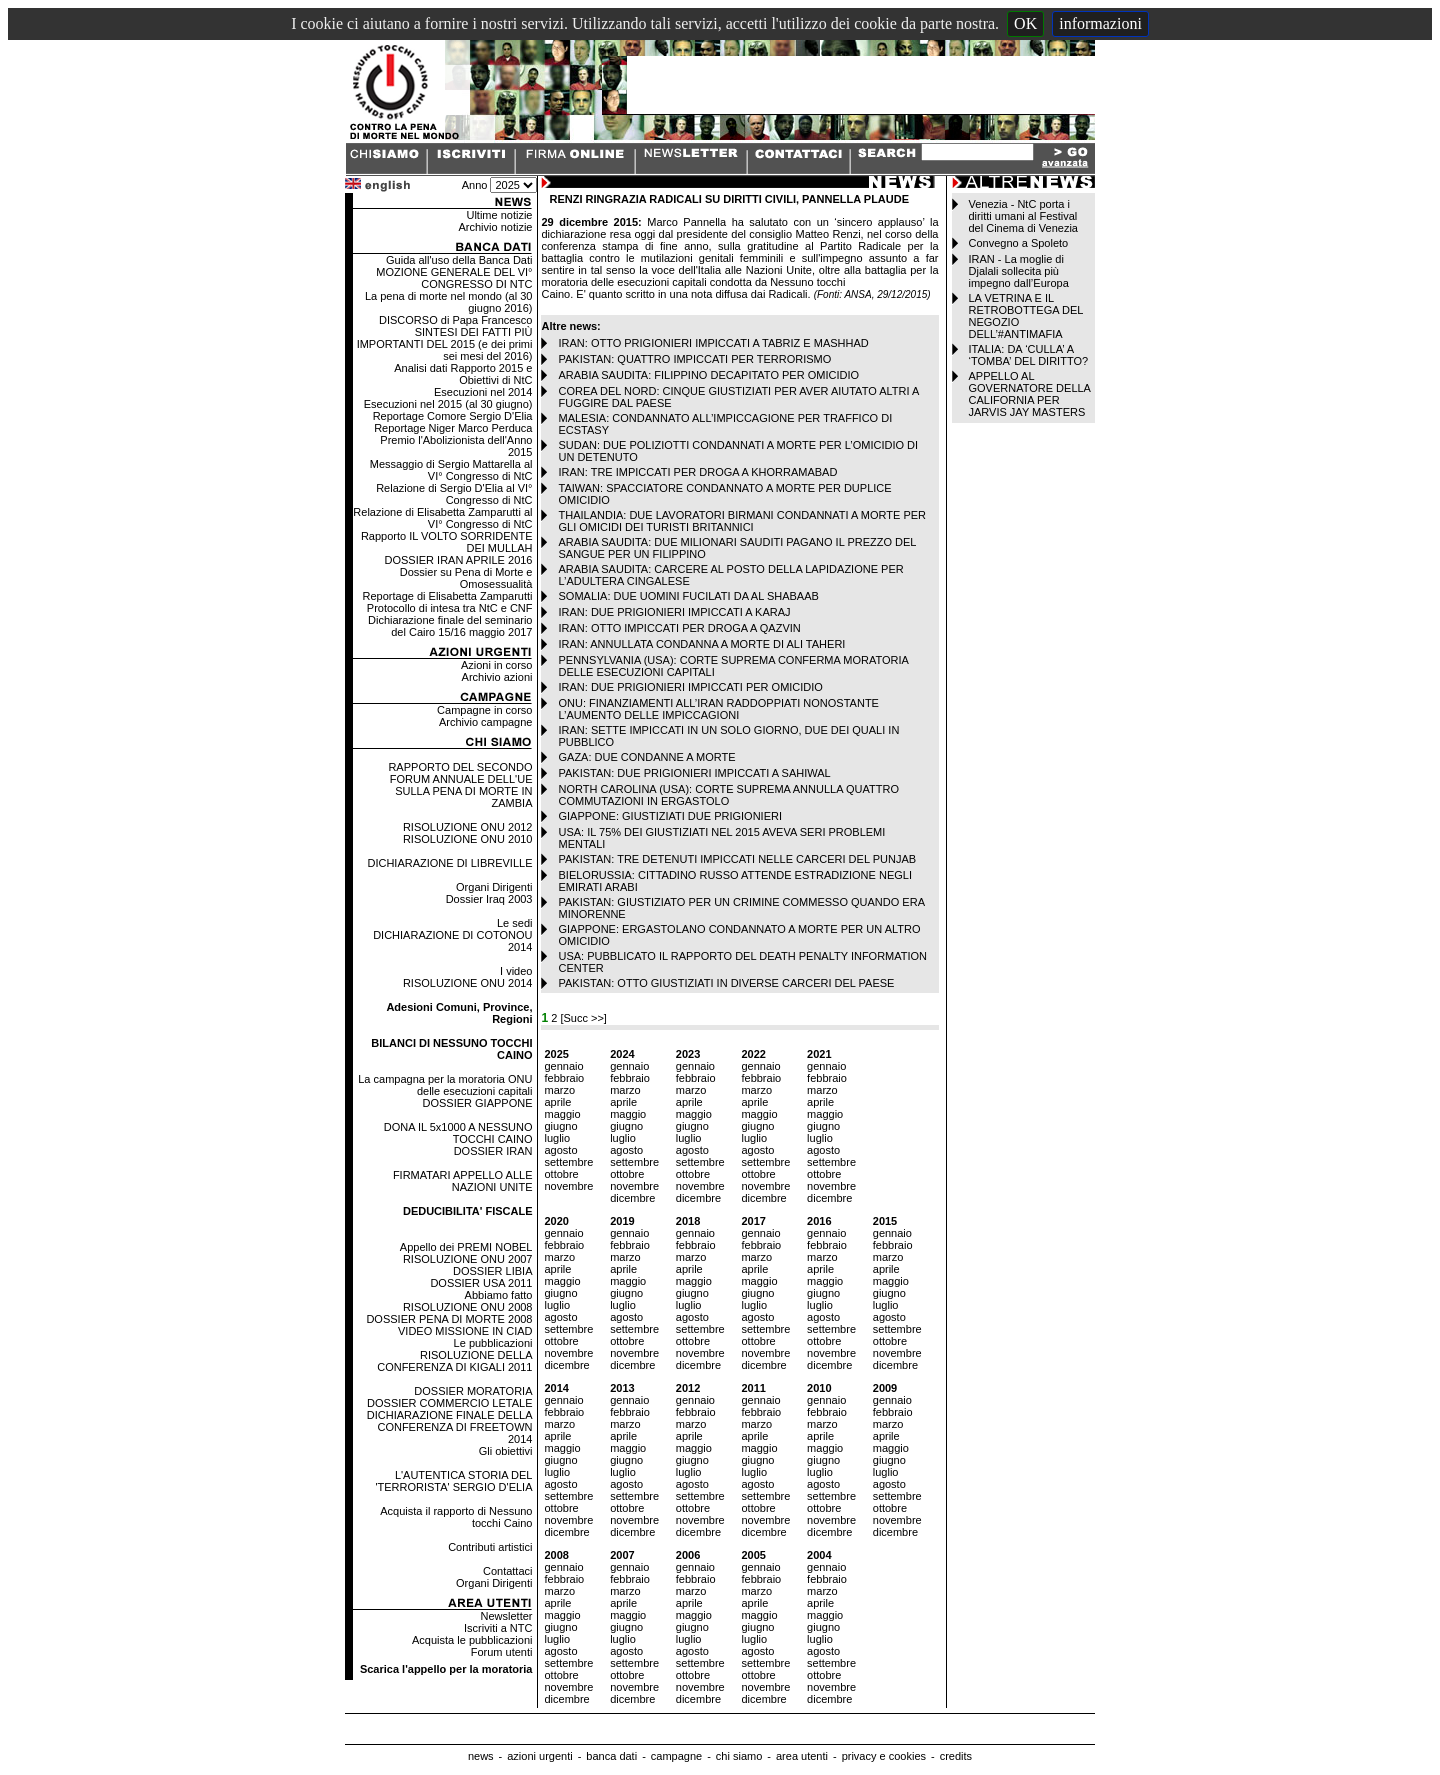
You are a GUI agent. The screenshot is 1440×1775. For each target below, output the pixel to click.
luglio (557, 1138)
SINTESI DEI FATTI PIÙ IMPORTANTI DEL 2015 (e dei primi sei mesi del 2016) (445, 344)
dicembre (632, 1198)
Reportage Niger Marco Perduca (453, 428)
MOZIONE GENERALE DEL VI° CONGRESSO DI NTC (454, 278)
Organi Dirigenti (494, 887)
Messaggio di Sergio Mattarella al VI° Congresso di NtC (451, 470)
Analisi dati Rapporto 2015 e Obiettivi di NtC (463, 374)
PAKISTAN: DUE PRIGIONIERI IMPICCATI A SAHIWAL (694, 773)
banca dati (611, 1756)
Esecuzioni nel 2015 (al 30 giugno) (448, 404)
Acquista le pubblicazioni (472, 1640)
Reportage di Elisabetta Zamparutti (448, 596)
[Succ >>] (583, 1018)
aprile (557, 1102)
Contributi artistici (490, 1547)
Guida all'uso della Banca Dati (459, 260)
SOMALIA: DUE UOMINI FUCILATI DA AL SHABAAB (688, 596)
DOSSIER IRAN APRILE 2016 (459, 560)
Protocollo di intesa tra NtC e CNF (450, 608)
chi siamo (739, 1756)
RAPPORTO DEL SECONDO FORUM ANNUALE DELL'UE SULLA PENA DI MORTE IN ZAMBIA (460, 785)
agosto (560, 1150)
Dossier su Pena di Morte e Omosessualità (466, 578)
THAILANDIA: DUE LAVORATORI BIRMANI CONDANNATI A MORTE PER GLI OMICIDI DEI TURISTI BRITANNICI (742, 521)
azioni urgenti (539, 1756)
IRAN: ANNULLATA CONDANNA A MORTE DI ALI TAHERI (701, 644)
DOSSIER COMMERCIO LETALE (449, 1403)
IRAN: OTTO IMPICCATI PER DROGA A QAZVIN (679, 628)
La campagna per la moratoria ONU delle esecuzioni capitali (445, 1085)
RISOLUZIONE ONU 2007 (468, 1259)
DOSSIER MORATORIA (473, 1391)
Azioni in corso (497, 665)
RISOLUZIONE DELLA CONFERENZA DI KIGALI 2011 (454, 1361)
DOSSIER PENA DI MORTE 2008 (449, 1319)
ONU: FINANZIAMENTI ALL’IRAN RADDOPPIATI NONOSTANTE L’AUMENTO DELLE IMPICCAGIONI (718, 709)
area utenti (802, 1756)
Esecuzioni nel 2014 (483, 392)
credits (956, 1756)
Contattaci (508, 1571)
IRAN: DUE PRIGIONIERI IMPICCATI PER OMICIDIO (690, 687)
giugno (560, 1126)
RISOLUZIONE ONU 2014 (468, 983)
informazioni (1100, 23)
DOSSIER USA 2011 (481, 1283)
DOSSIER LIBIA (492, 1271)
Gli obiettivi (506, 1451)
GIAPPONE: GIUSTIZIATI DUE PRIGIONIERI (670, 816)
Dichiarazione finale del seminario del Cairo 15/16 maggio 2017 (450, 626)
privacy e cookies (884, 1756)
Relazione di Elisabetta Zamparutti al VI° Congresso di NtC (442, 518)
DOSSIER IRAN (493, 1151)
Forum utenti (502, 1652)
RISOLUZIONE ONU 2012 (468, 827)
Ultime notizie (499, 215)
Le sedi (514, 923)
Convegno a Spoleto (1019, 243)
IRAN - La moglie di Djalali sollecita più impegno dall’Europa (1019, 271)
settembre (568, 1162)
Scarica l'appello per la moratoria (446, 1669)
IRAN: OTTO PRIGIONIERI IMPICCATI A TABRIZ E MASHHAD (713, 343)
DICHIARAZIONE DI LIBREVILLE (449, 863)
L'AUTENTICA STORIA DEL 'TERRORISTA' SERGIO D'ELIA (453, 1481)
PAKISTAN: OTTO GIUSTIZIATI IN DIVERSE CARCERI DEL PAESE (726, 983)
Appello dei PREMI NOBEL (466, 1247)
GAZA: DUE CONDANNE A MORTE (646, 757)
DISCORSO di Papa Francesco (455, 320)
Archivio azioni (497, 677)
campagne (676, 1756)
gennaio (563, 1066)
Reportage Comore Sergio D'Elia (453, 416)
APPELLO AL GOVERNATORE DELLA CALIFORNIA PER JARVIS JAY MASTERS (1030, 394)
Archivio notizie (496, 227)
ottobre (561, 1174)
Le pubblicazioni (493, 1343)
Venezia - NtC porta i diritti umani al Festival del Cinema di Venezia (1023, 216)
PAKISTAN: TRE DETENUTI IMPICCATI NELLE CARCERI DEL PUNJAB (737, 859)
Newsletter (507, 1616)
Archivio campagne (486, 722)
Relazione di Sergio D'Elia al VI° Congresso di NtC (454, 494)
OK (1025, 23)
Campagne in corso (484, 710)
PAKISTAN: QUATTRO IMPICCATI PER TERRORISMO (694, 359)
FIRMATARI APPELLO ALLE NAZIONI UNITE (463, 1181)
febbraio (564, 1078)
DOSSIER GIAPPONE (477, 1103)
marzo (559, 1090)
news (481, 1756)
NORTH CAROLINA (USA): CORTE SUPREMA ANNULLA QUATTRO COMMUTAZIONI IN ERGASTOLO (728, 795)
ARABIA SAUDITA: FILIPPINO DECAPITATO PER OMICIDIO (708, 375)
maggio (562, 1114)
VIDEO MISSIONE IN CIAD (465, 1331)
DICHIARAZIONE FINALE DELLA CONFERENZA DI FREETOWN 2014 (450, 1427)
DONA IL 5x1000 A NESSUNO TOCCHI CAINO (458, 1133)
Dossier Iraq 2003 (489, 899)
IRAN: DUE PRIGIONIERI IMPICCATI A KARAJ (674, 612)
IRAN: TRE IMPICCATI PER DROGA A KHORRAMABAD (697, 472)
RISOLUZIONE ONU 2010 (468, 839)
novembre (568, 1186)
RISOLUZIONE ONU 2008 (468, 1307)
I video (516, 971)
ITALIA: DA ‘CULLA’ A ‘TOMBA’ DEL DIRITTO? (1029, 355)
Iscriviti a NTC (498, 1628)
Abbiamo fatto (499, 1295)
